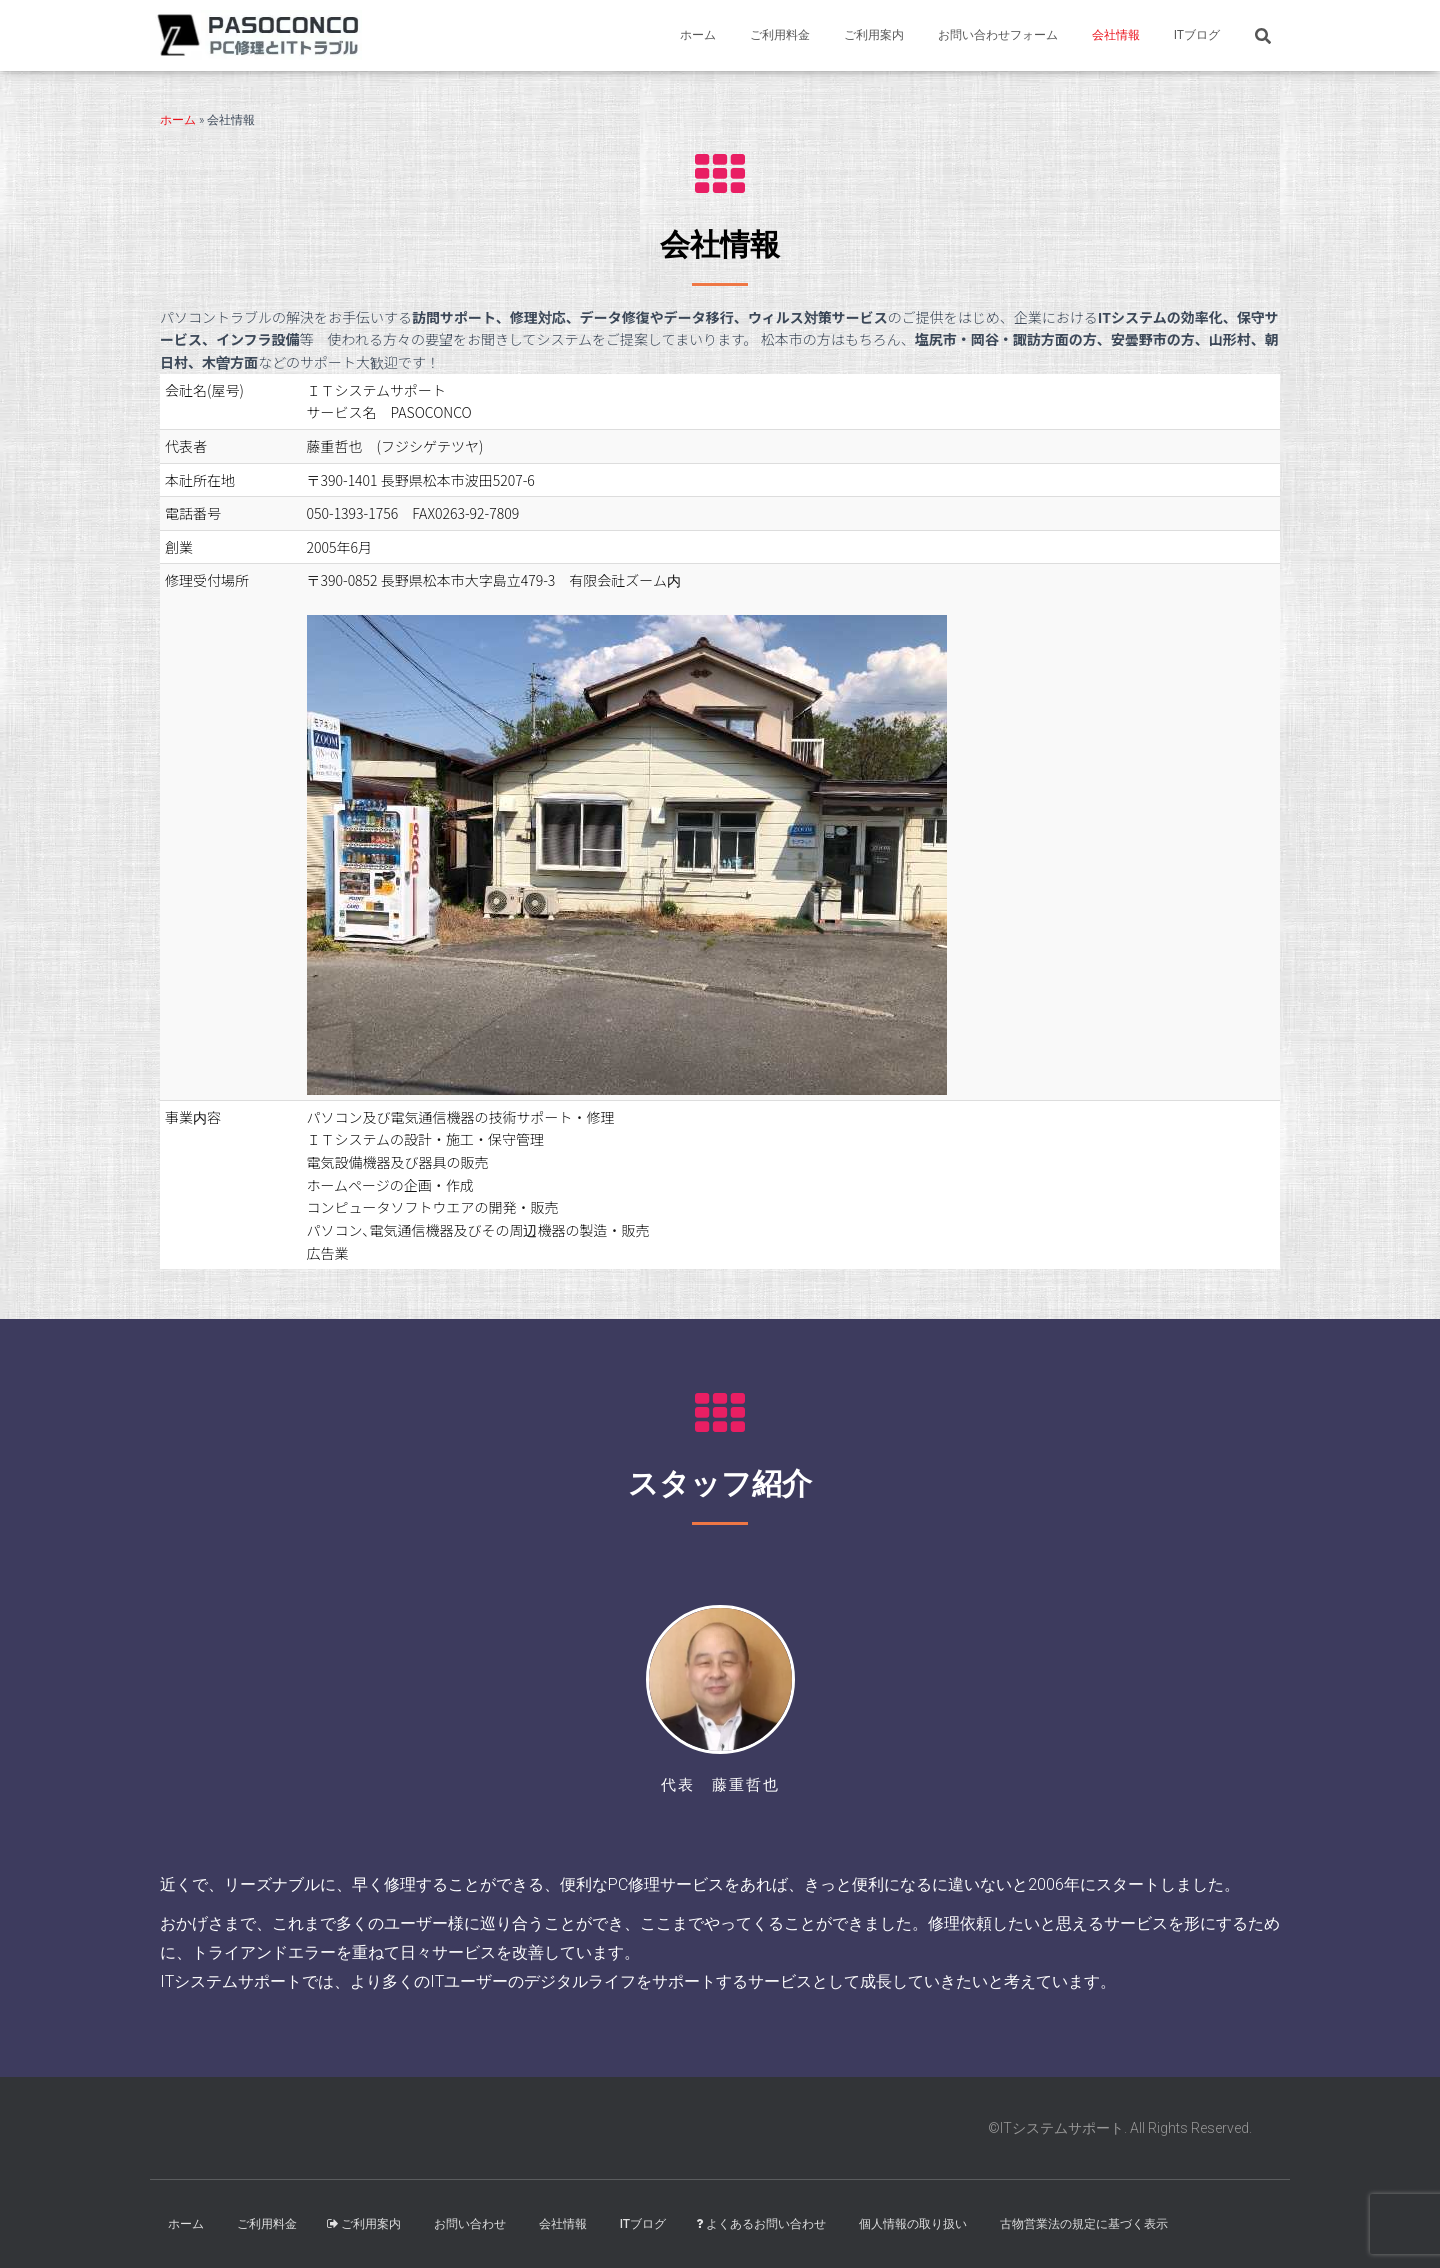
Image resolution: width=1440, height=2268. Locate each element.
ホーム (698, 35)
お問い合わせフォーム (998, 35)
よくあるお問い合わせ (761, 2224)
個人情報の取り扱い (913, 2224)
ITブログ (1197, 35)
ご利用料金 (780, 35)
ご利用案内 (874, 35)
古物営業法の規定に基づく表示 (1084, 2224)
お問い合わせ (470, 2224)
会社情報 (1116, 35)
